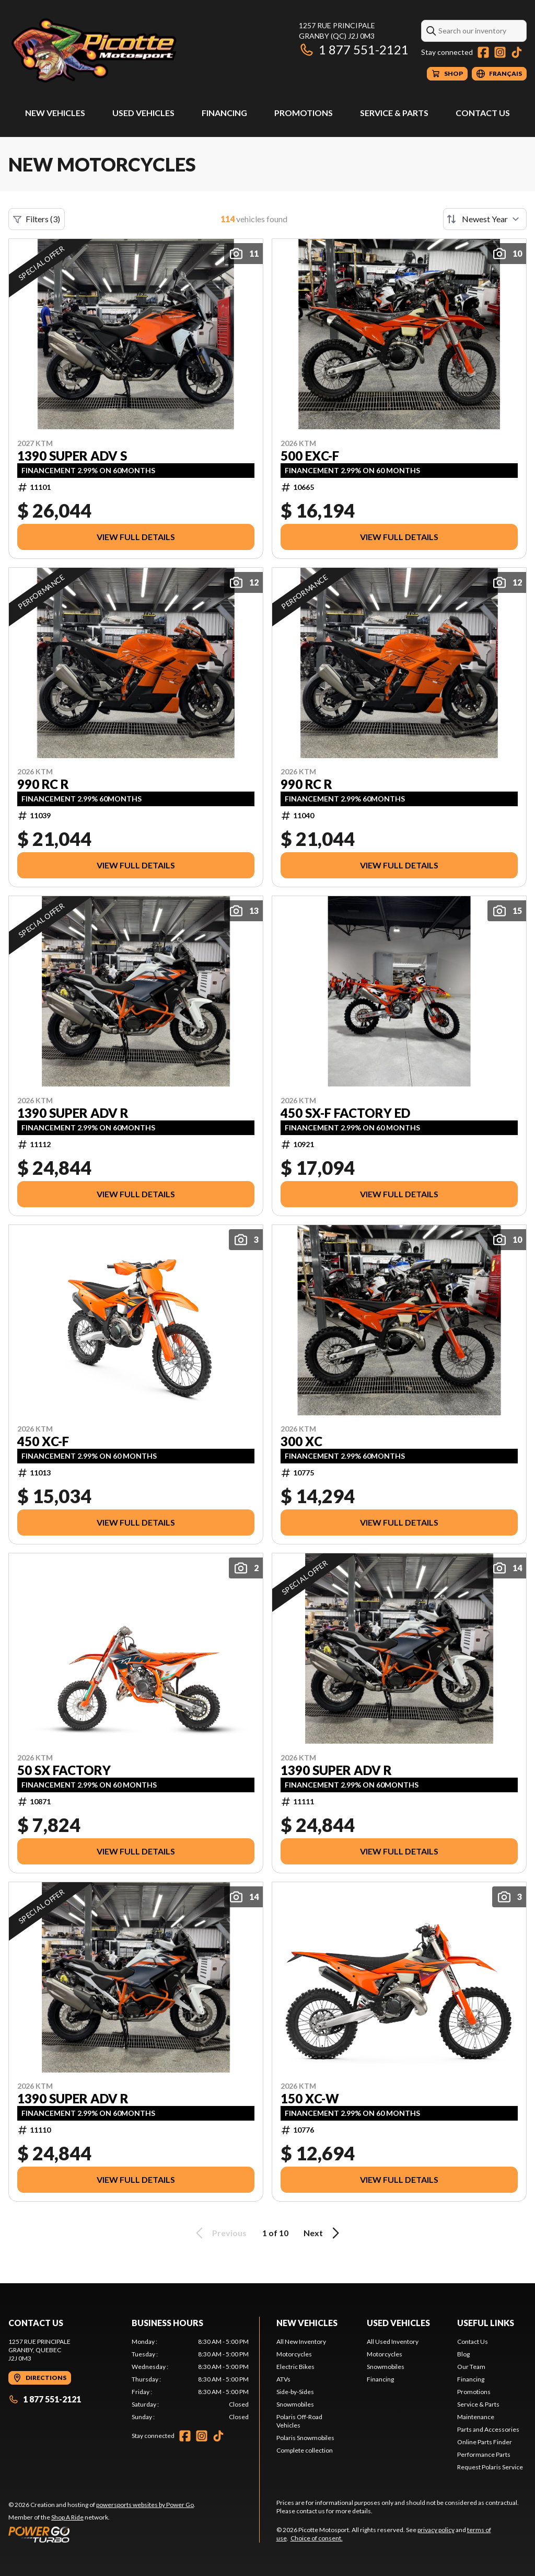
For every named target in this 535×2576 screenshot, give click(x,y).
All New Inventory (301, 2341)
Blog (463, 2354)
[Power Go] (101, 2534)
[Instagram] (500, 52)
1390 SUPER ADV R (73, 1113)
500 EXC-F (310, 456)
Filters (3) (36, 219)
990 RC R (43, 784)
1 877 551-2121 (354, 49)
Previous (219, 2233)
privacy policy (436, 2530)
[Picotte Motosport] (139, 50)
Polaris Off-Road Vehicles (299, 2421)
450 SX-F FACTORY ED (345, 1113)
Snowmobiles (295, 2404)
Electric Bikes (295, 2367)
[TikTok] (516, 52)
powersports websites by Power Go (145, 2505)
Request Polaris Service (490, 2467)
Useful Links (485, 2323)
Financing (224, 113)
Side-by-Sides (295, 2392)
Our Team (471, 2367)
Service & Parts (394, 113)
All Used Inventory (392, 2341)
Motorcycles (294, 2354)
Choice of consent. (316, 2538)
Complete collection (304, 2450)
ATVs (283, 2379)
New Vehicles (55, 113)
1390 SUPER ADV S (72, 456)
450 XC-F (43, 1441)
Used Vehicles (143, 113)
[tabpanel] (190, 2379)
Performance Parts (483, 2454)
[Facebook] (483, 52)
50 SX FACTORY (64, 1770)
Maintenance (475, 2417)
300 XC (301, 1441)
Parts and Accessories (488, 2429)
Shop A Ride (67, 2517)
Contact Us (483, 113)
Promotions (303, 113)
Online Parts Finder (484, 2442)
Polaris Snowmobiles (305, 2438)
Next (323, 2233)
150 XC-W (310, 2098)
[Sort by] (485, 219)
